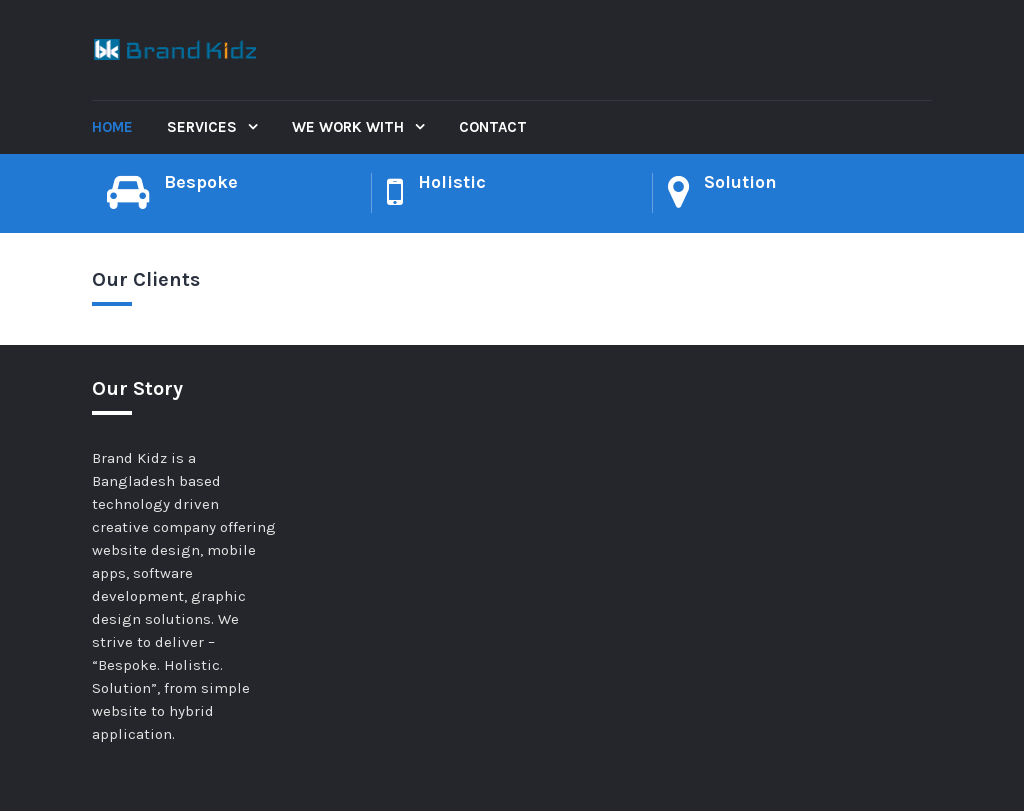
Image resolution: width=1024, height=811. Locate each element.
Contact (493, 127)
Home (112, 127)
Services (204, 127)
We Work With (350, 127)
